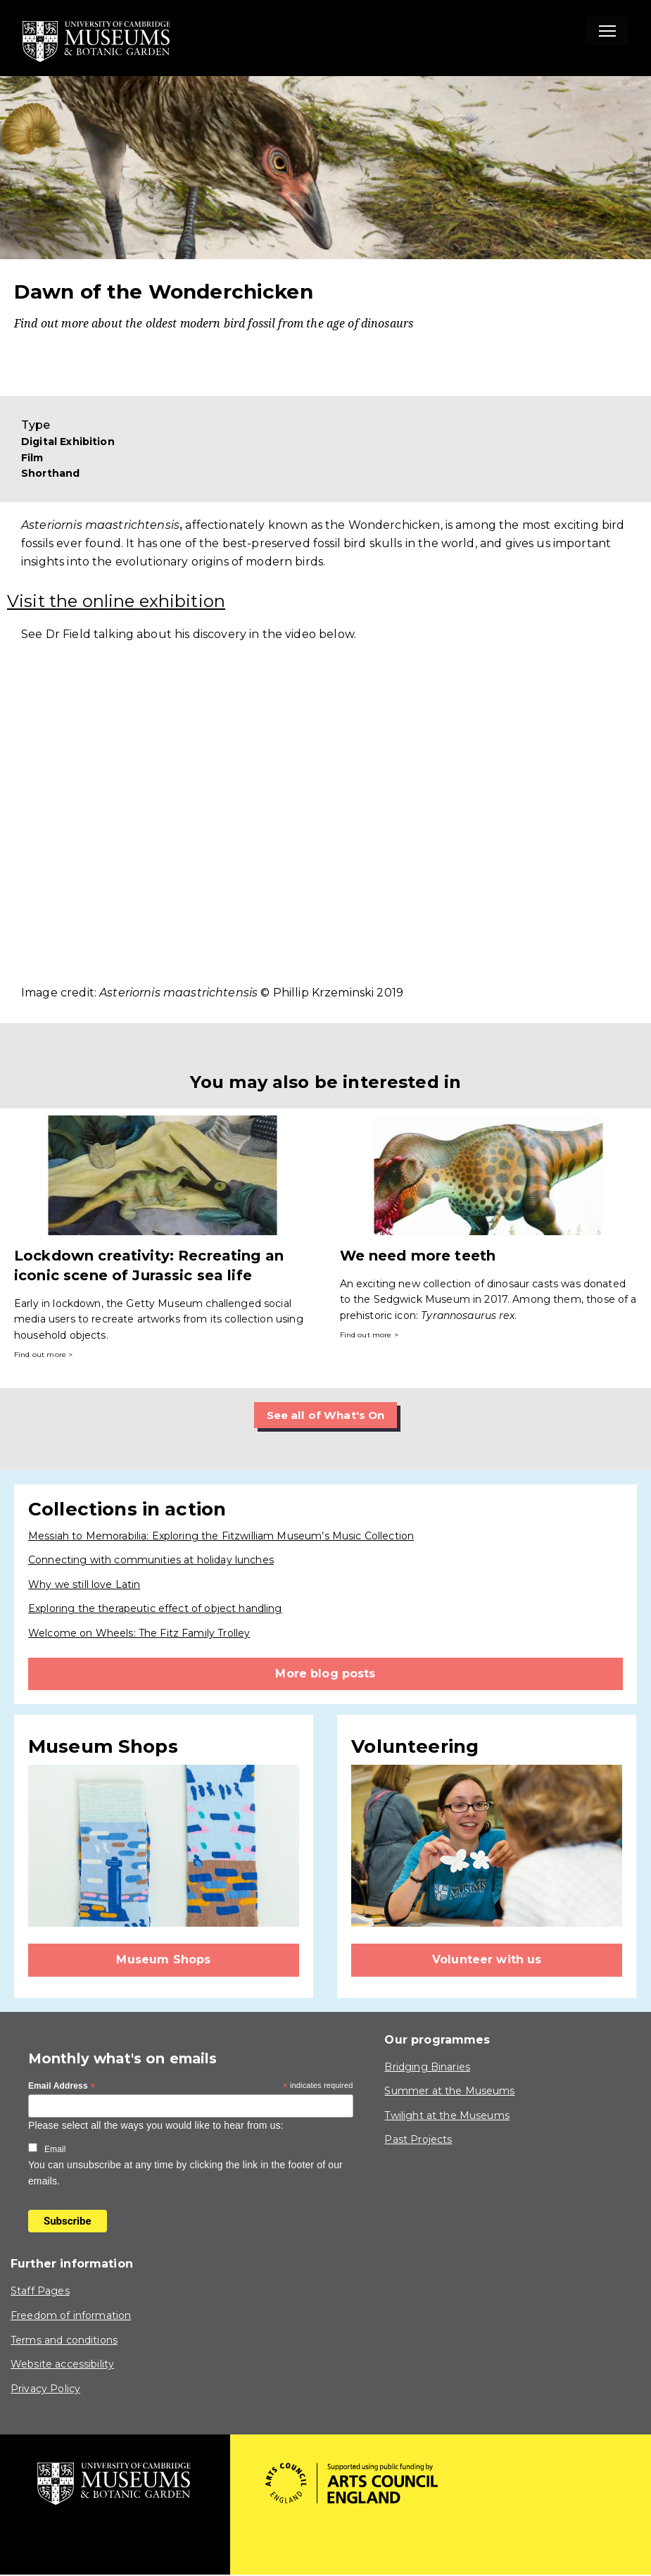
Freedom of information (71, 2316)
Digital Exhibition (68, 441)
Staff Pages (40, 2291)
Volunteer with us (487, 1960)
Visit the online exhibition (116, 601)
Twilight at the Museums (446, 2115)
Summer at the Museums (449, 2091)
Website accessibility (62, 2364)
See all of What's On (325, 1415)
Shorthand (50, 473)
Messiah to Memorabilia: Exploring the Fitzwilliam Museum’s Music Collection (221, 1536)
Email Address (62, 2087)
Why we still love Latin (84, 1584)
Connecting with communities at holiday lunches (151, 1560)
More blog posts (325, 1673)
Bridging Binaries (427, 2067)
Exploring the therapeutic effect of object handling (155, 1609)
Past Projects (418, 2140)
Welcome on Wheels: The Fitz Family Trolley (139, 1633)
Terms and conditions (64, 2340)
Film (32, 457)
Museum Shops (163, 1960)
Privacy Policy (45, 2388)
